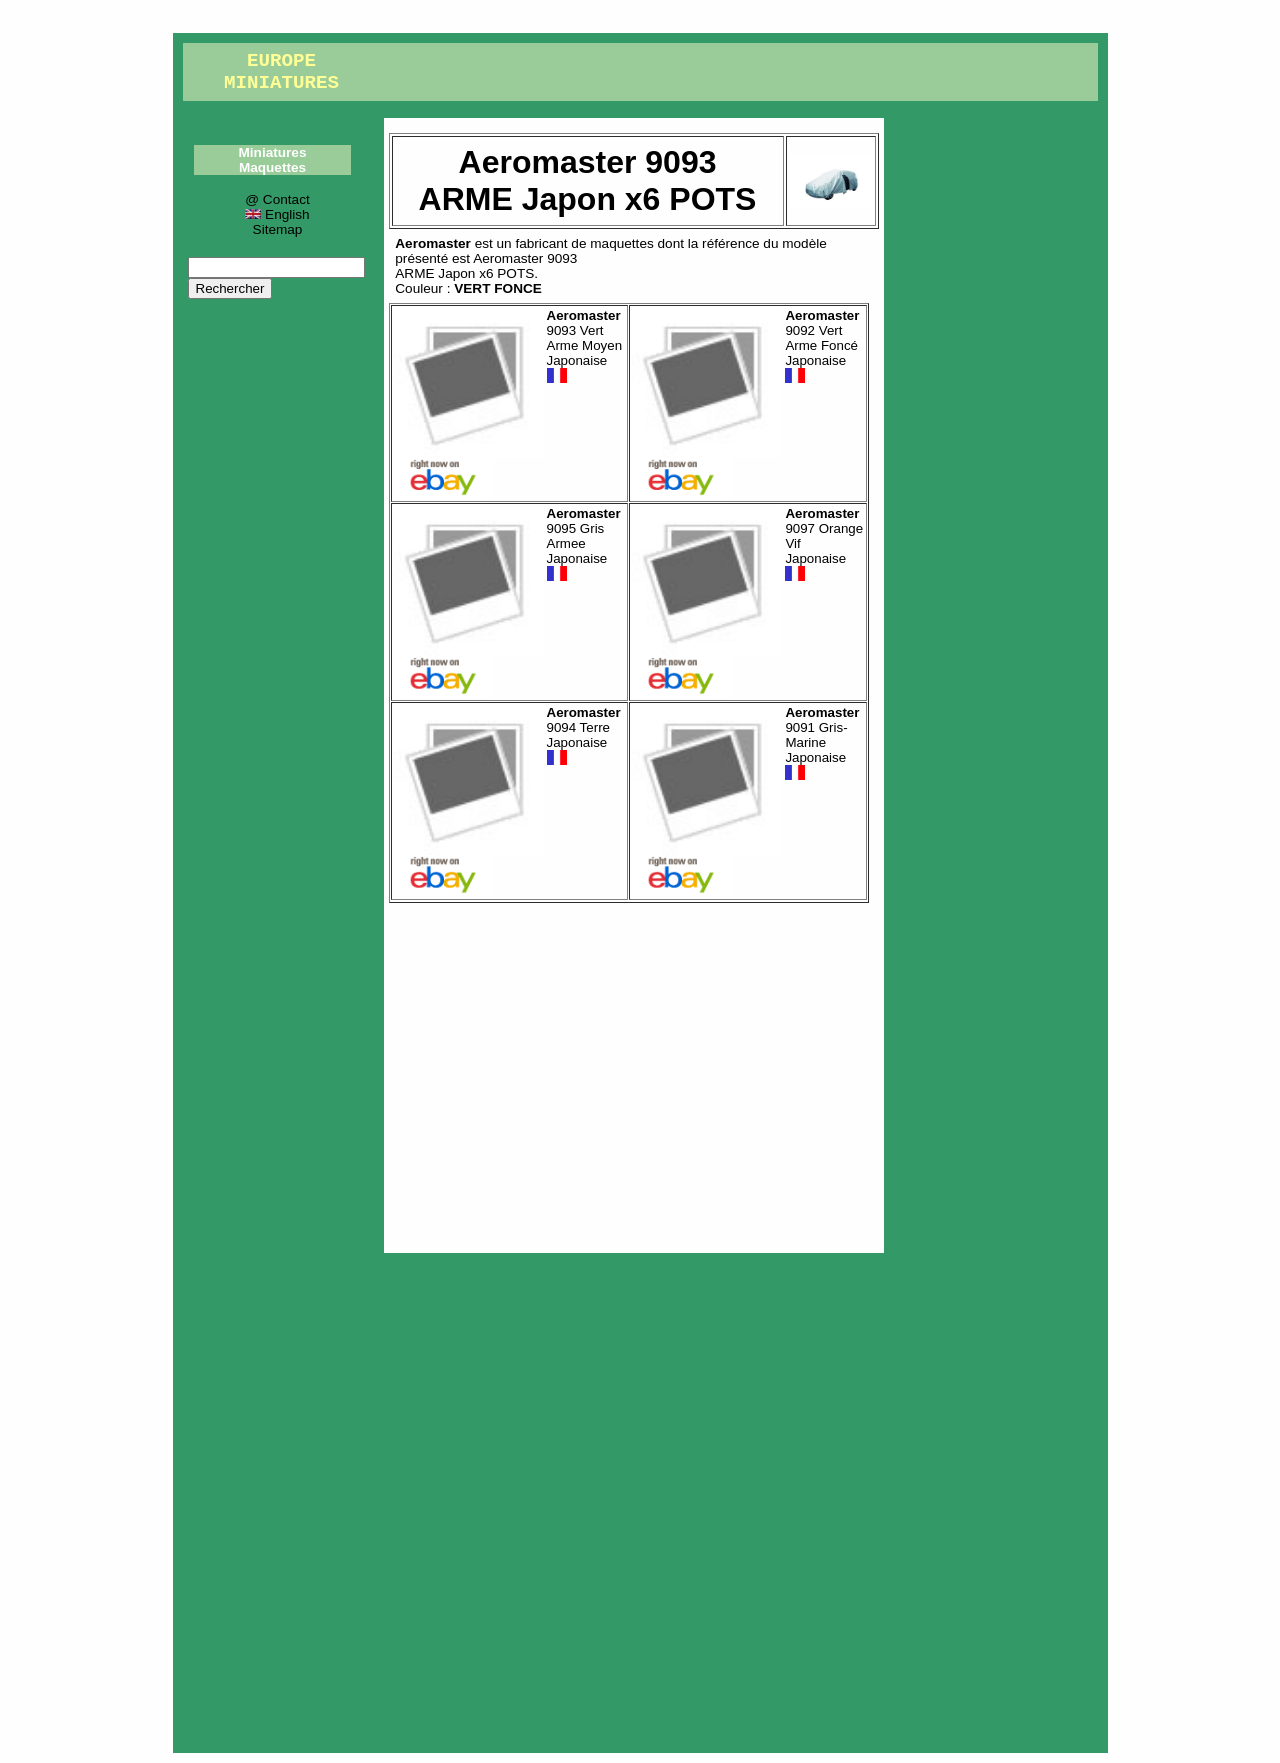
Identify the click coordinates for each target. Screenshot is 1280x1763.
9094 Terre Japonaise (584, 736)
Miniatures (273, 152)
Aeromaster (433, 243)
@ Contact (277, 199)
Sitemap (278, 229)
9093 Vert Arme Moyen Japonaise (585, 347)
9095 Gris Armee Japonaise (584, 545)
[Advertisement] (634, 1073)
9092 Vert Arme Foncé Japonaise (822, 347)
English (277, 214)
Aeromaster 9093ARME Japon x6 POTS (486, 266)
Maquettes (272, 167)
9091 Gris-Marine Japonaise (822, 744)
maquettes (621, 243)
